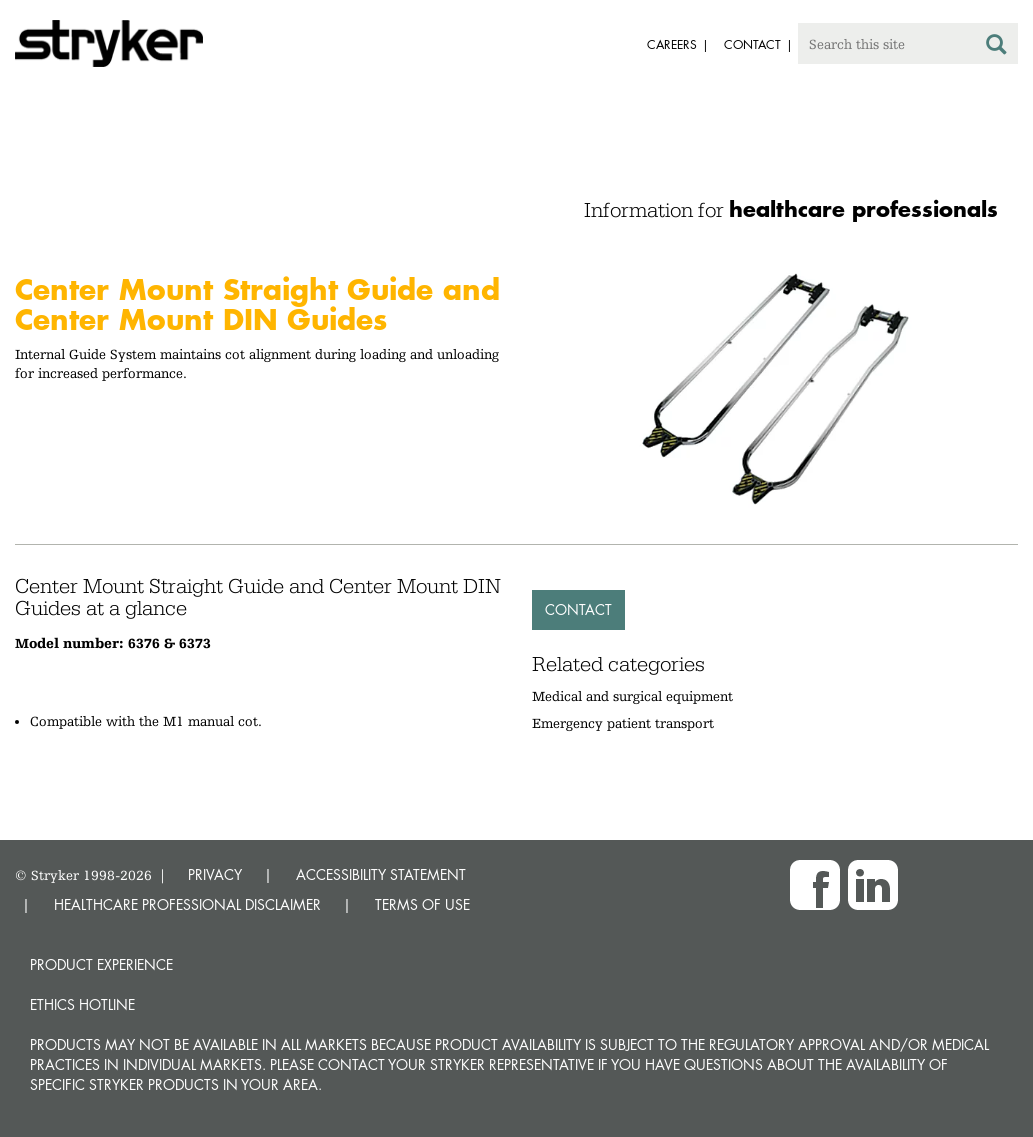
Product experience (101, 964)
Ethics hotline (82, 1004)
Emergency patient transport (623, 723)
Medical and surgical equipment (632, 696)
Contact (578, 609)
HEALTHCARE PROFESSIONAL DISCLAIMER (187, 904)
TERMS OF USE (422, 904)
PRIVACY (215, 874)
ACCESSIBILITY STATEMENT (381, 874)
